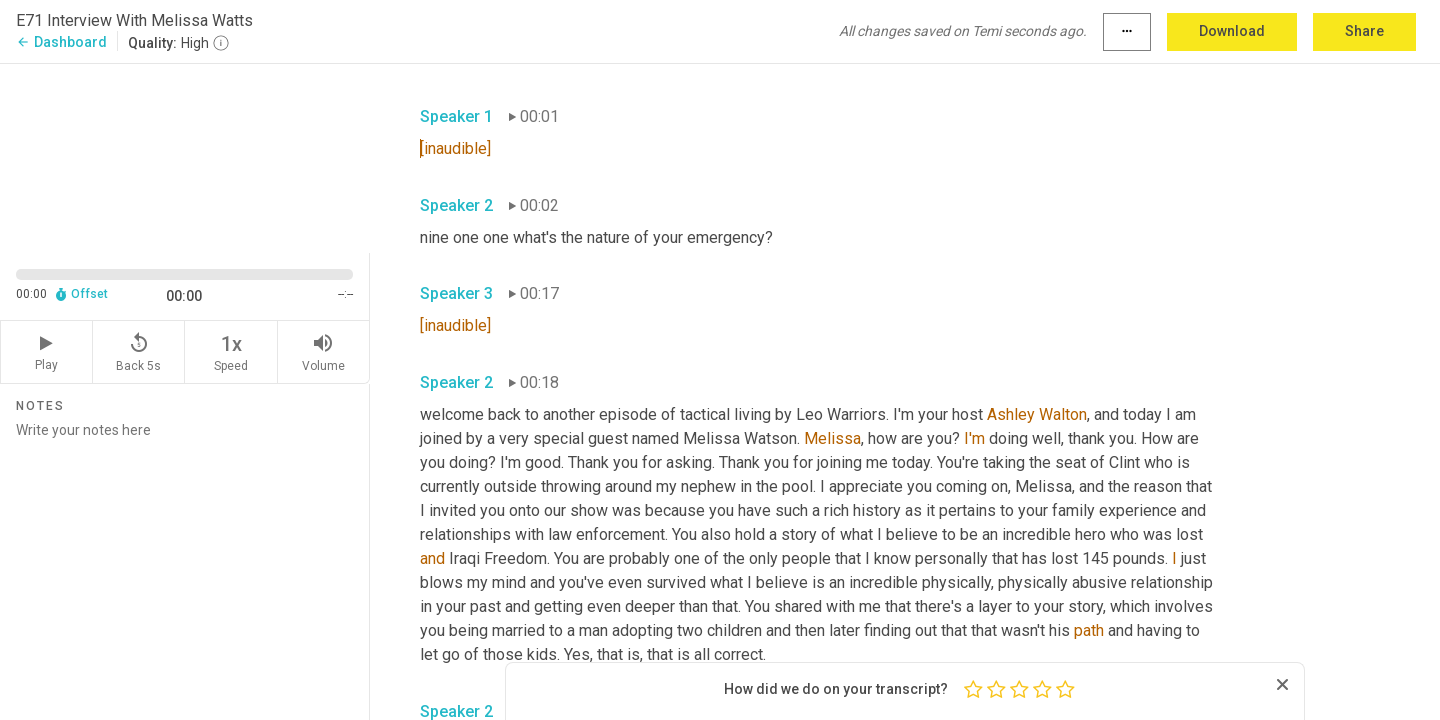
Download (1232, 31)
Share (1364, 31)
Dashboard (61, 42)
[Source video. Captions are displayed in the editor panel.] (185, 156)
